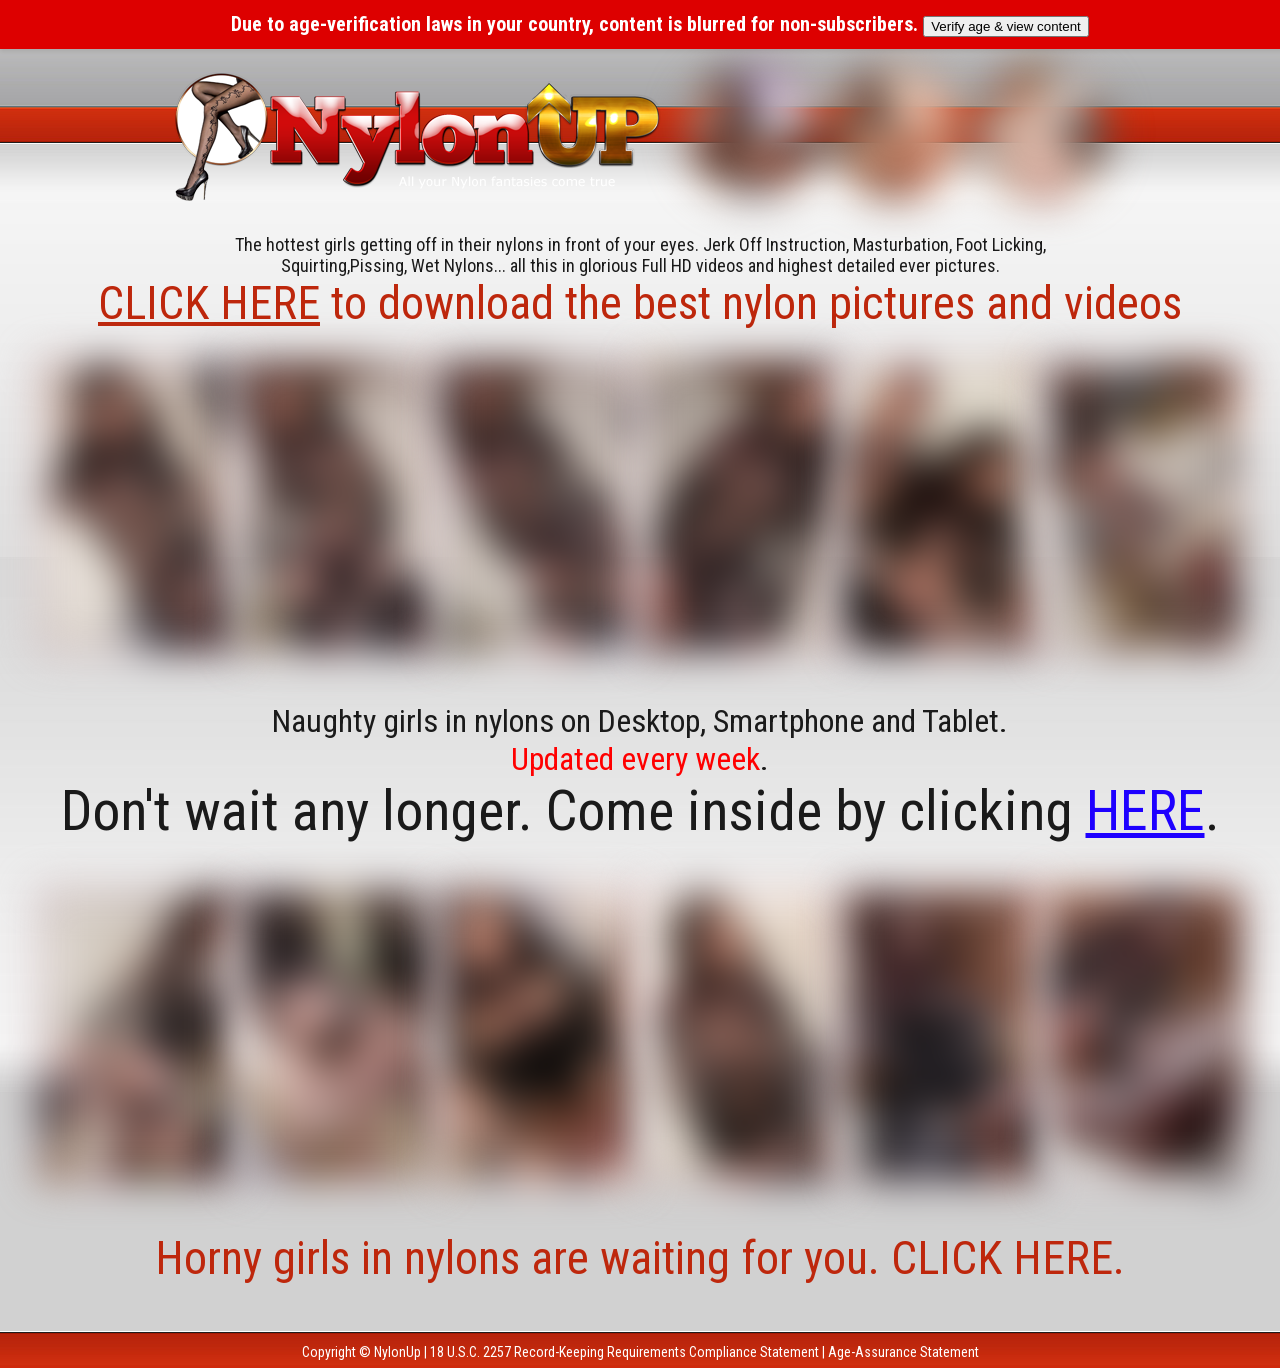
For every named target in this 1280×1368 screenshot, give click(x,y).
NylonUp (397, 1352)
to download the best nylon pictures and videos (640, 303)
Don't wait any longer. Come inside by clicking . (640, 811)
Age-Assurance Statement (903, 1352)
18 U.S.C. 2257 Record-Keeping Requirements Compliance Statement (624, 1352)
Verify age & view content (1006, 26)
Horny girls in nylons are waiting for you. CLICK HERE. (640, 1258)
